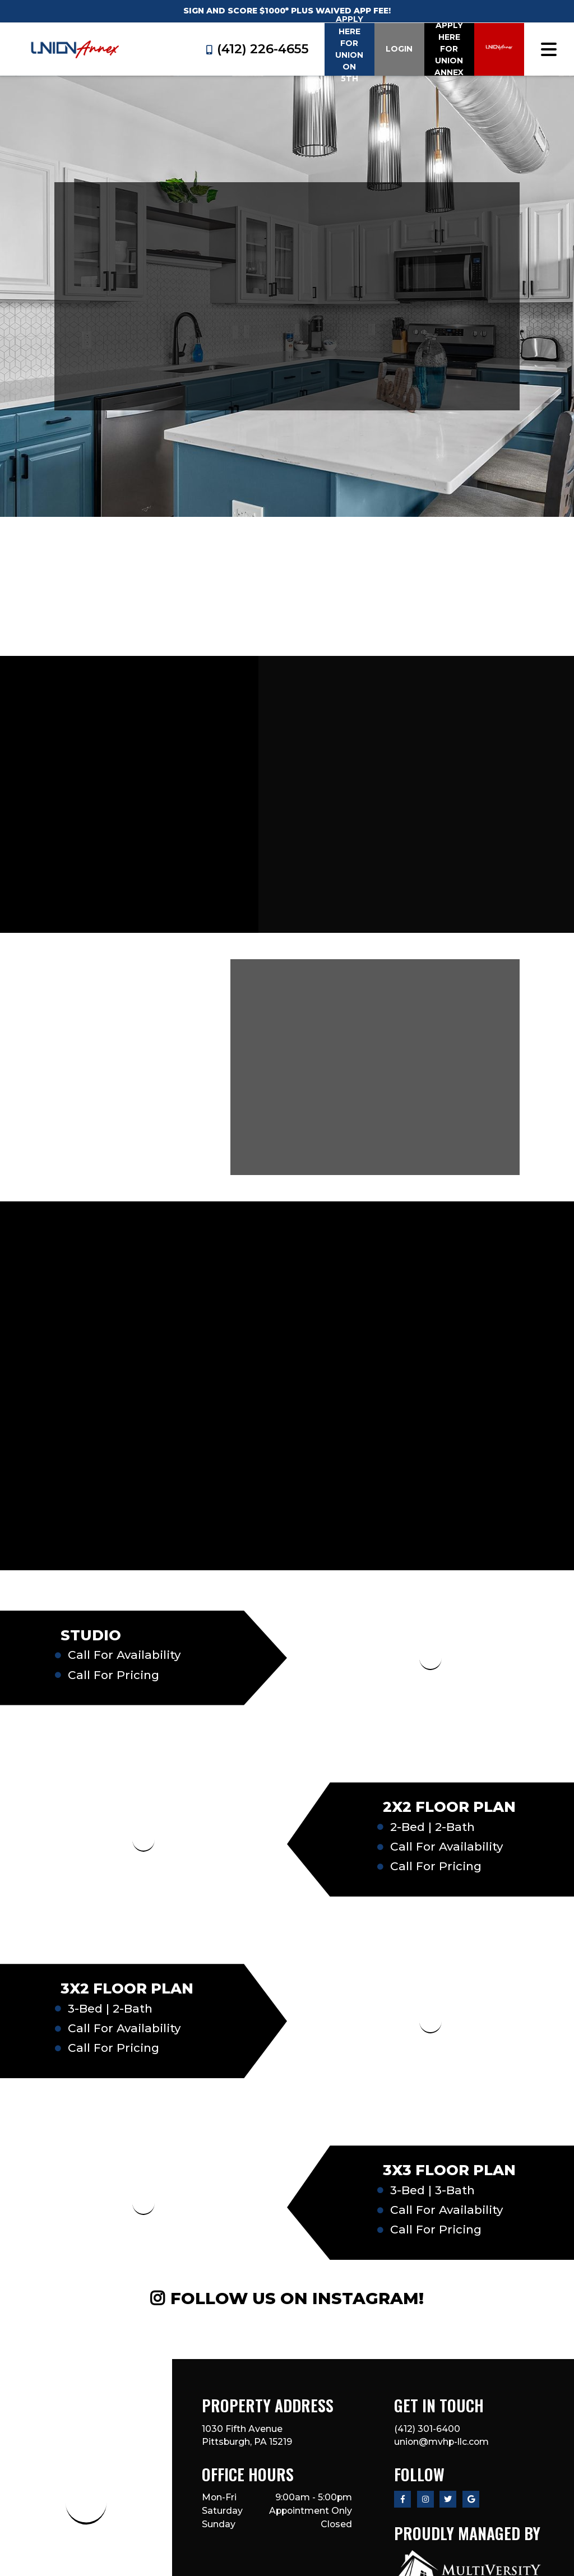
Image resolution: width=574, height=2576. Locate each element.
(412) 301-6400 (427, 2429)
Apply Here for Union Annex (449, 49)
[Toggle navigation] (548, 49)
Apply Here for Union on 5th (349, 49)
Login (399, 49)
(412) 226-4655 (257, 49)
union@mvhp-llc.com (441, 2441)
